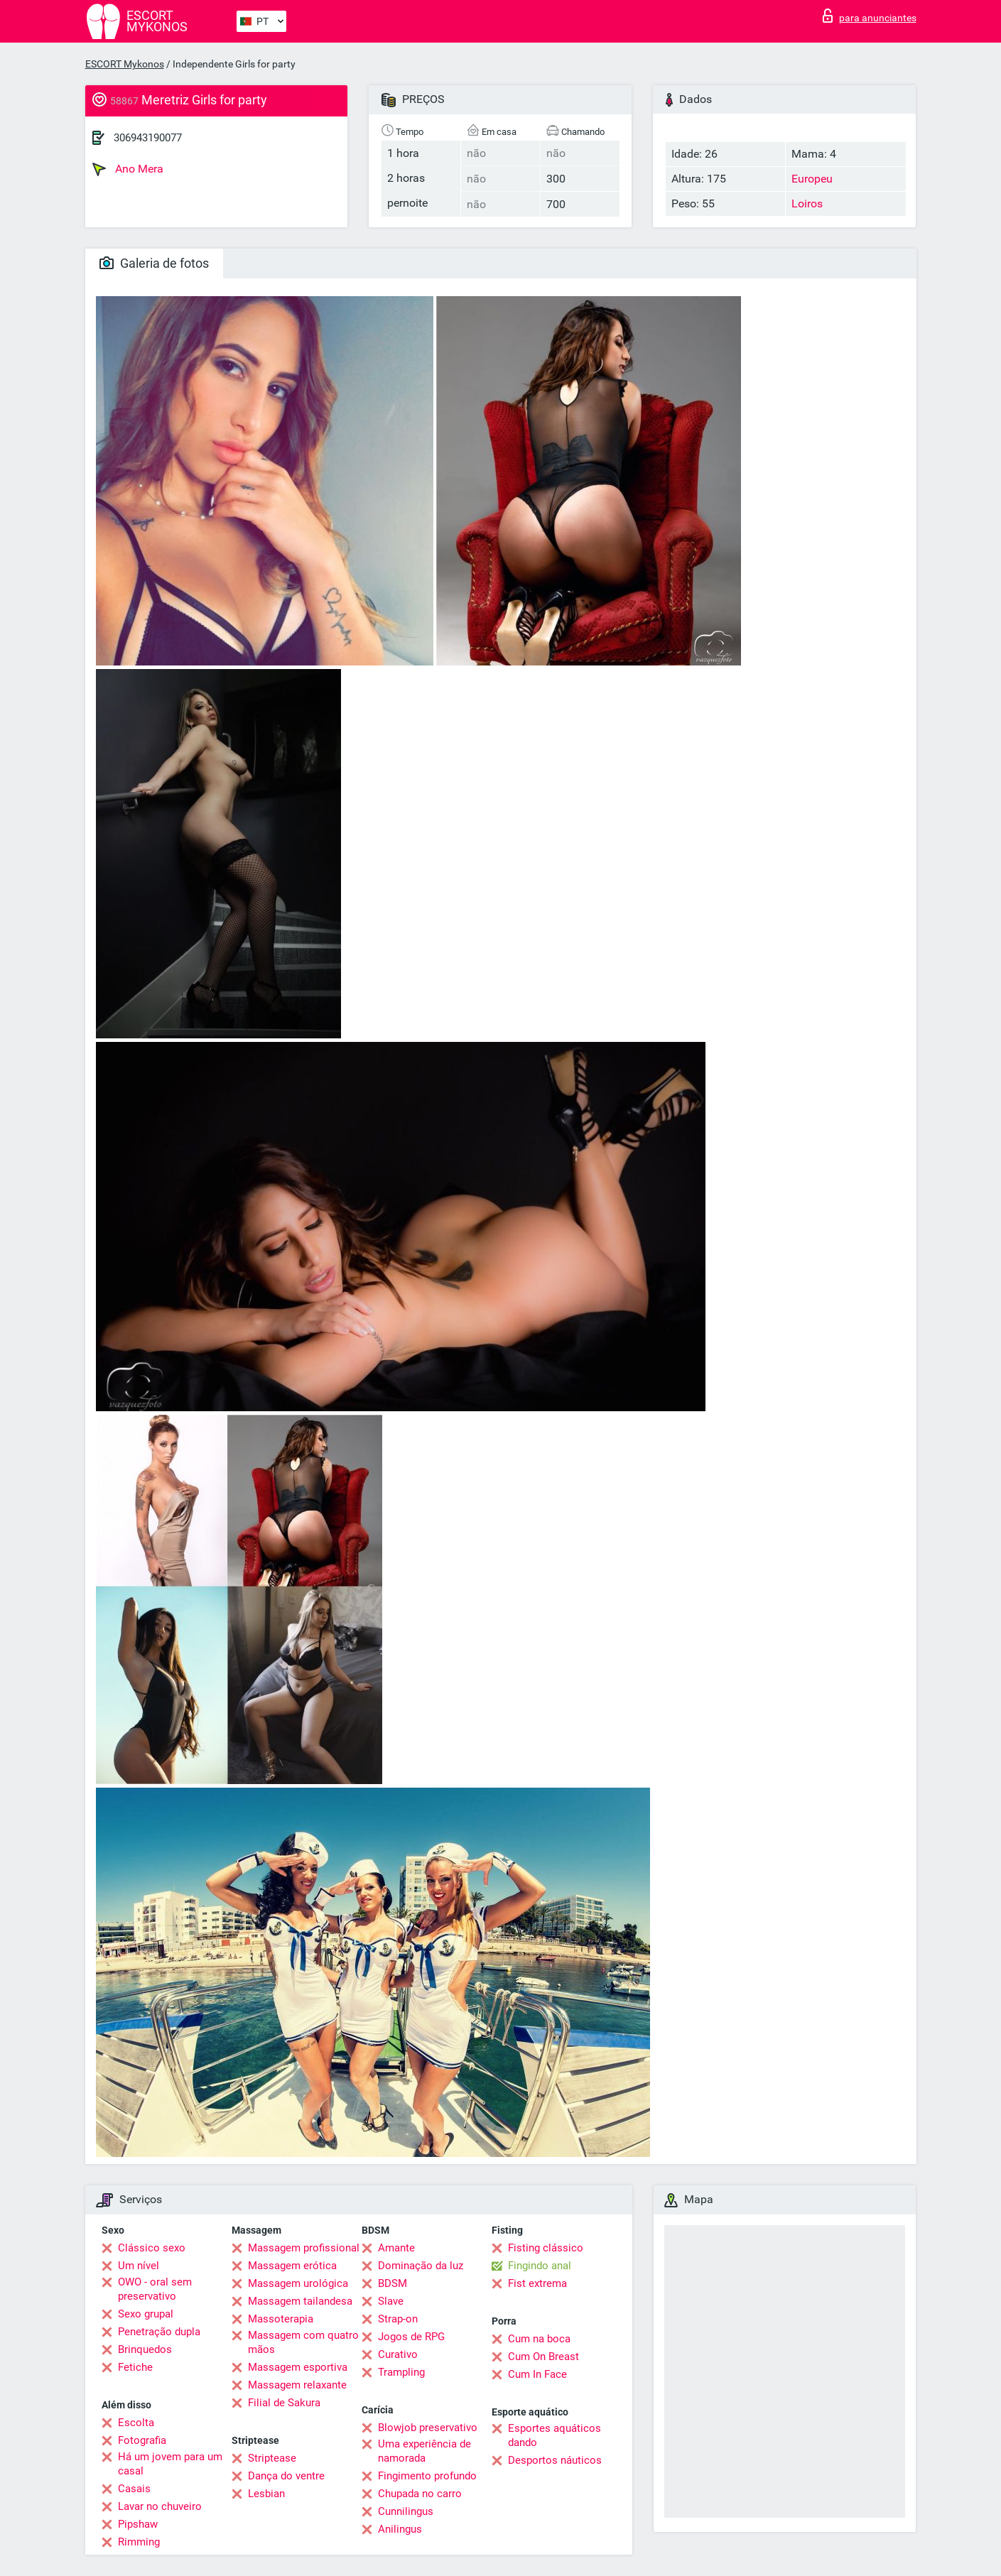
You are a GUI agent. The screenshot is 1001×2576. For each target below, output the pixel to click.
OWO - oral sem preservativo (155, 2289)
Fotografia (142, 2440)
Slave (391, 2301)
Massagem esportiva (297, 2367)
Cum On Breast (543, 2356)
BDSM (392, 2283)
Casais (134, 2488)
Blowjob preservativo (427, 2427)
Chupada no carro (420, 2493)
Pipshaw (138, 2524)
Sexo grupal (145, 2314)
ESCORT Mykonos (124, 64)
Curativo (398, 2354)
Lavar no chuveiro (160, 2506)
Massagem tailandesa (300, 2301)
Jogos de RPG (411, 2336)
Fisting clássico (545, 2247)
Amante (396, 2247)
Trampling (401, 2372)
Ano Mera (127, 169)
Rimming (139, 2542)
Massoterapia (280, 2319)
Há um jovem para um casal (170, 2463)
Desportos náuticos (555, 2460)
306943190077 (148, 137)
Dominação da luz (420, 2265)
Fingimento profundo (427, 2475)
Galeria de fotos (154, 263)
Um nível (138, 2265)
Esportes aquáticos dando (554, 2435)
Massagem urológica (298, 2283)
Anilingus (400, 2529)
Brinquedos (145, 2349)
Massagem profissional (303, 2247)
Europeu (812, 178)
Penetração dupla (159, 2331)
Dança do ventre (286, 2475)
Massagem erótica (292, 2265)
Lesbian (266, 2493)
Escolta (136, 2422)
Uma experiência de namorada (424, 2451)
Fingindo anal (539, 2265)
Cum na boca (539, 2338)
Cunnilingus (405, 2511)
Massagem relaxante (297, 2385)
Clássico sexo (151, 2247)
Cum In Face (537, 2374)
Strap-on (398, 2319)
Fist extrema (537, 2283)
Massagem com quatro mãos (303, 2342)
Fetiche (135, 2367)
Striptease (272, 2458)
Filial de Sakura (284, 2402)
